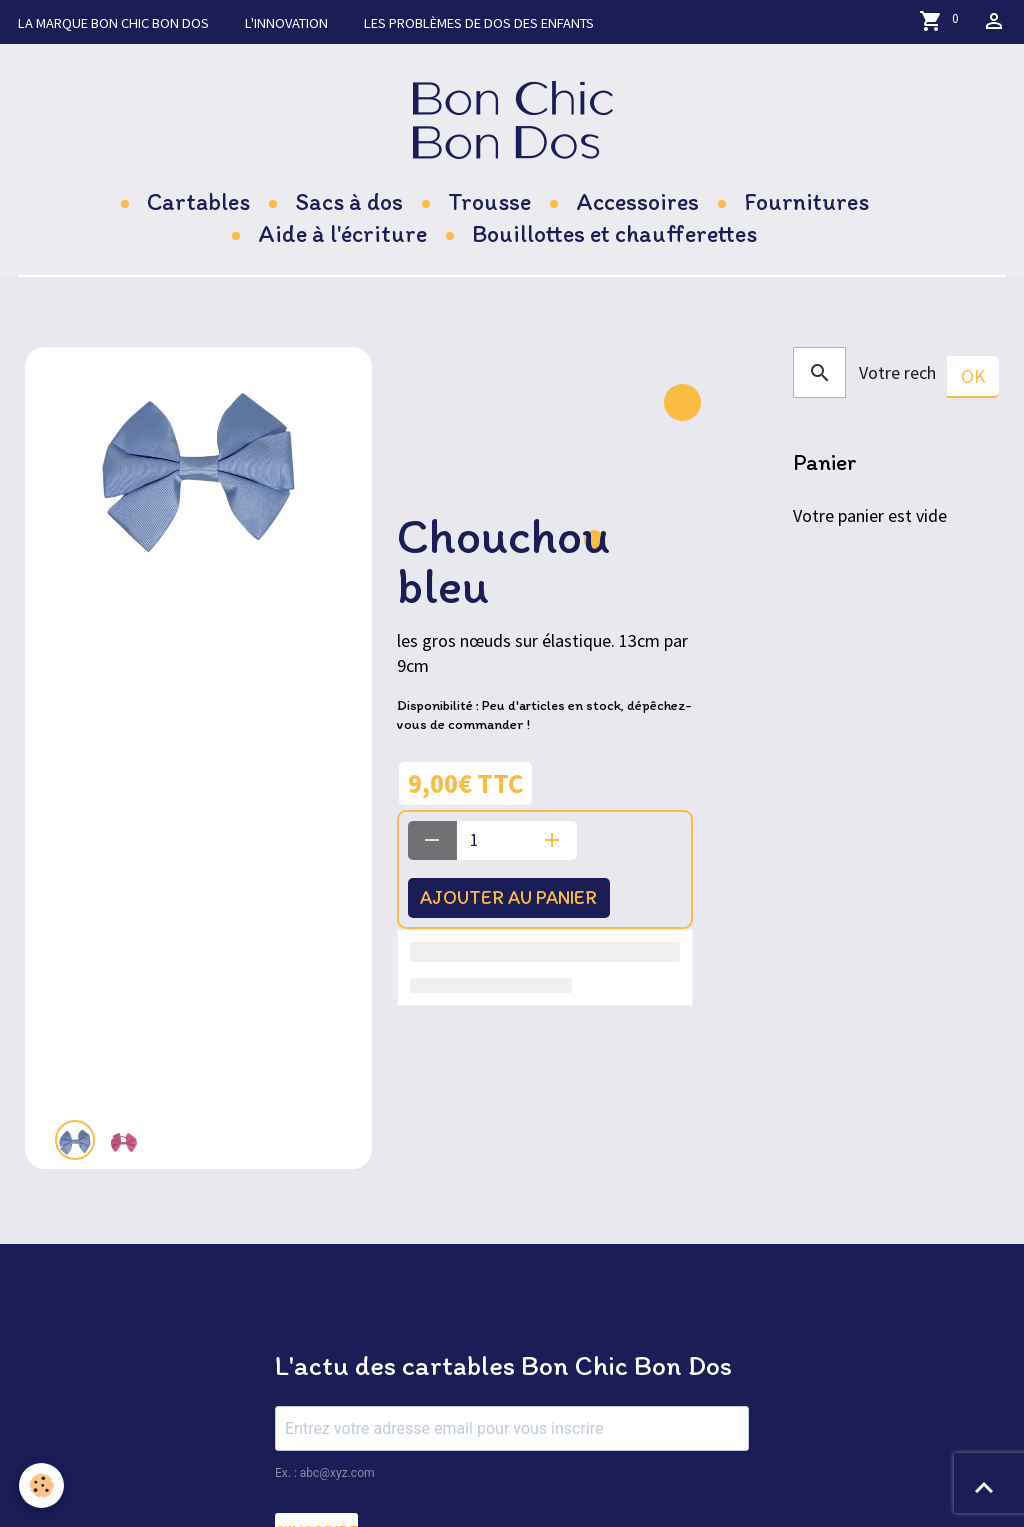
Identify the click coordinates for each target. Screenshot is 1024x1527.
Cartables (198, 201)
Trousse (489, 201)
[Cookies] (42, 1485)
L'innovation (286, 23)
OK (973, 376)
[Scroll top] (984, 1487)
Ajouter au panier (513, 898)
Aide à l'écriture (342, 233)
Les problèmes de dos (479, 23)
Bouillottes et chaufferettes (614, 233)
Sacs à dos (349, 201)
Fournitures (806, 201)
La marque (113, 23)
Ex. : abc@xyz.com (325, 1473)
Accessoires (637, 201)
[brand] (512, 119)
